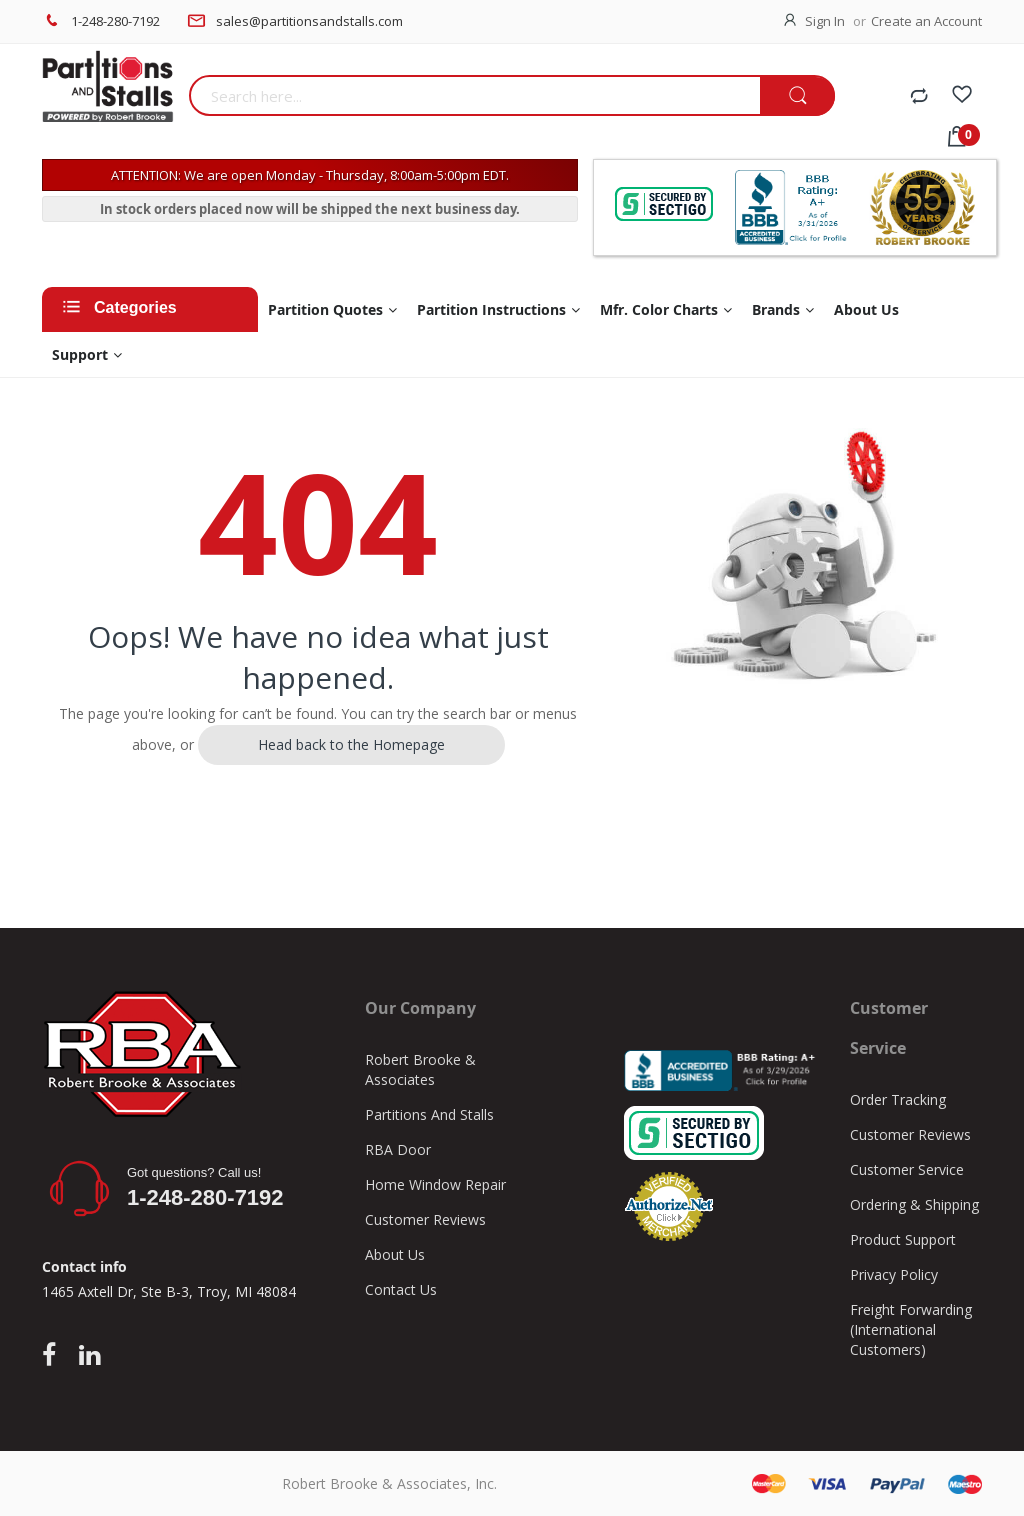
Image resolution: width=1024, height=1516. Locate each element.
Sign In (825, 21)
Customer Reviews (425, 1219)
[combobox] (475, 95)
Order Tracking (898, 1099)
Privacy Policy (894, 1274)
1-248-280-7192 (115, 21)
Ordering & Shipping (914, 1204)
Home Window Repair (435, 1184)
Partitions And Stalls (429, 1114)
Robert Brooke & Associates (420, 1069)
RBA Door (398, 1149)
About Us (395, 1254)
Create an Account (926, 21)
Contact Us (401, 1289)
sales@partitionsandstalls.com (309, 21)
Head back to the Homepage (351, 744)
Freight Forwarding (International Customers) (911, 1329)
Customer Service (907, 1169)
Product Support (903, 1239)
